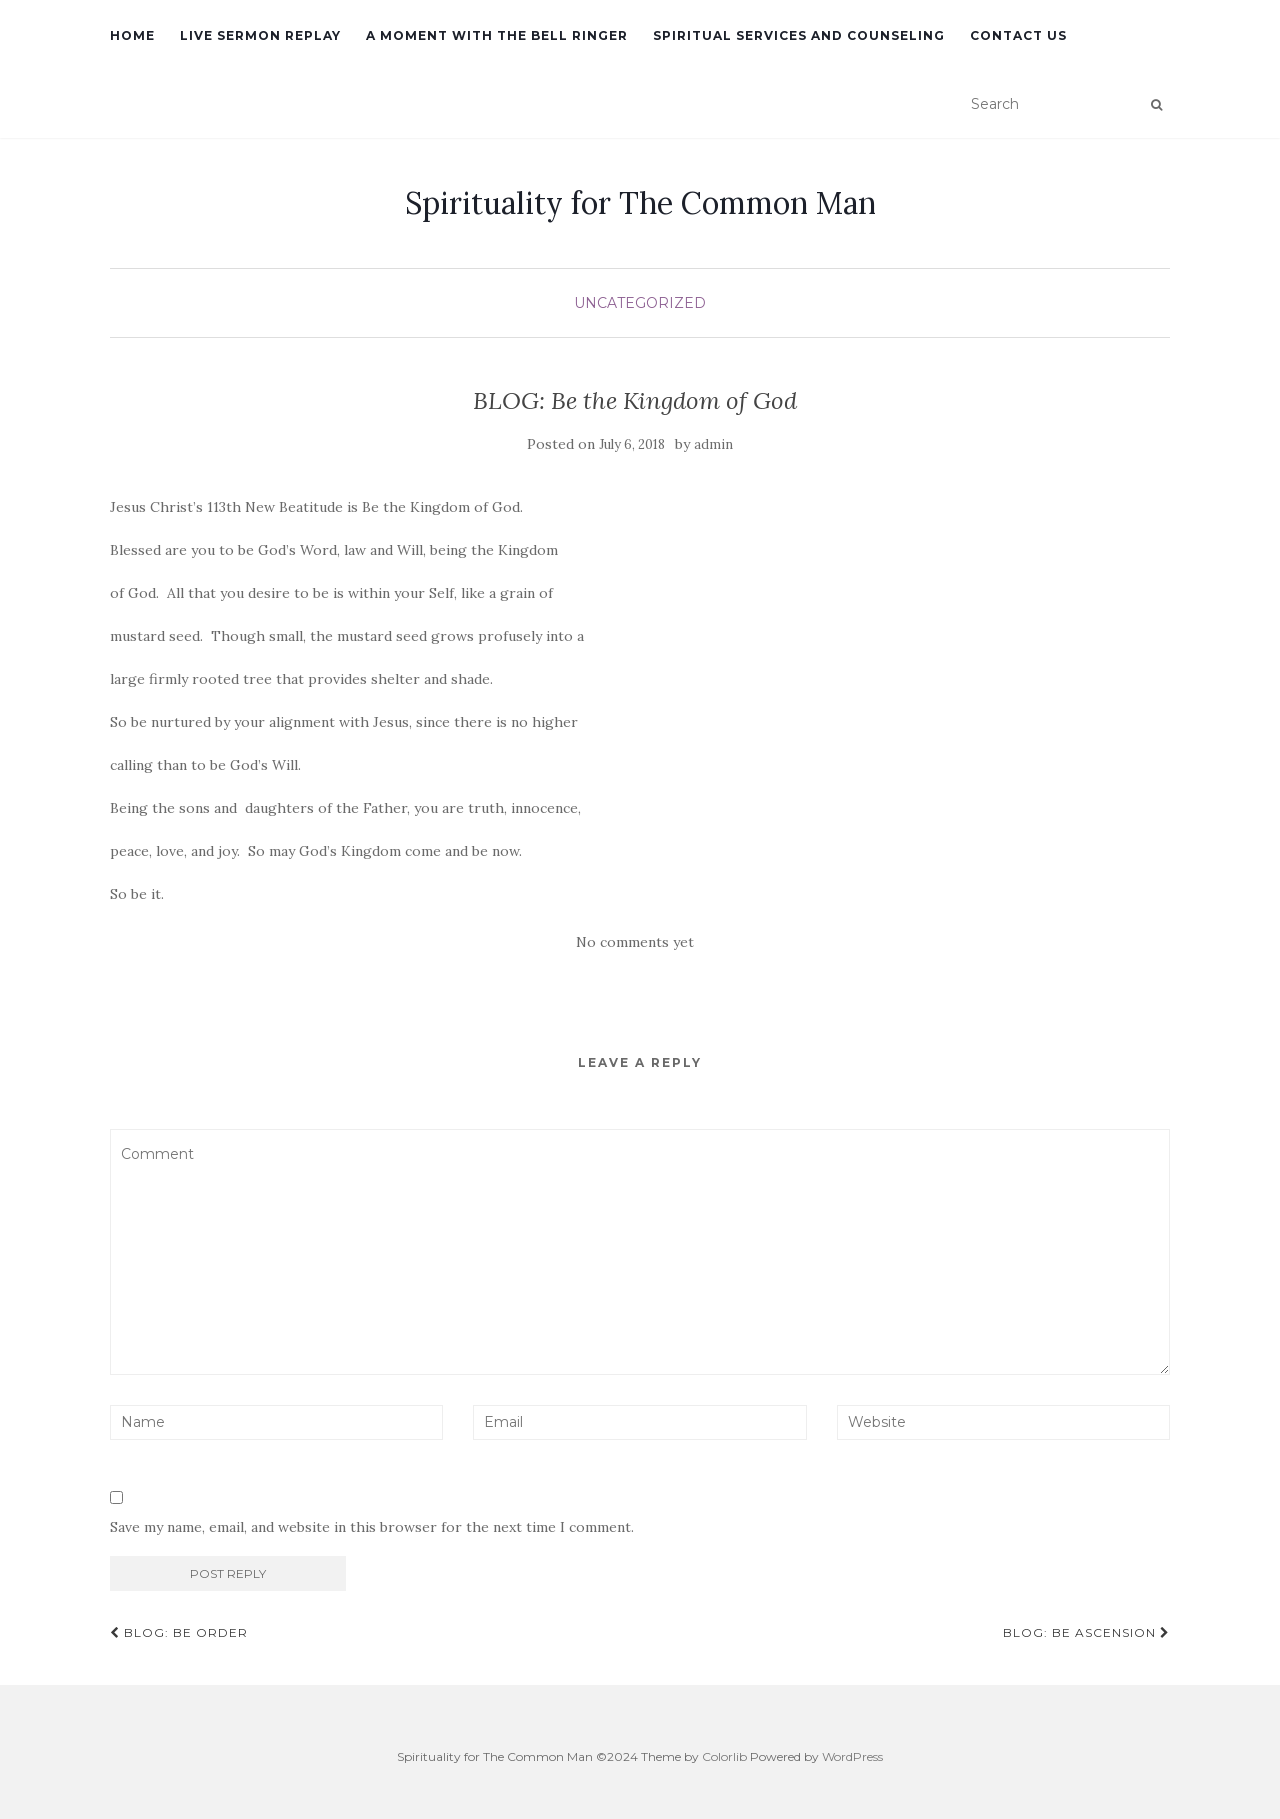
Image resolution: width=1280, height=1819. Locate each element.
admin (713, 444)
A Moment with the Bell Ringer (497, 35)
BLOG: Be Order (179, 1632)
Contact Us (1018, 35)
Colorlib (724, 1756)
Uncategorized (640, 303)
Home (132, 35)
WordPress (852, 1756)
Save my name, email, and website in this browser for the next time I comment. (372, 1527)
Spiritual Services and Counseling (799, 35)
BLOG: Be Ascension (1086, 1632)
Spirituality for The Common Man (640, 203)
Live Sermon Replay (260, 35)
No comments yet (635, 942)
